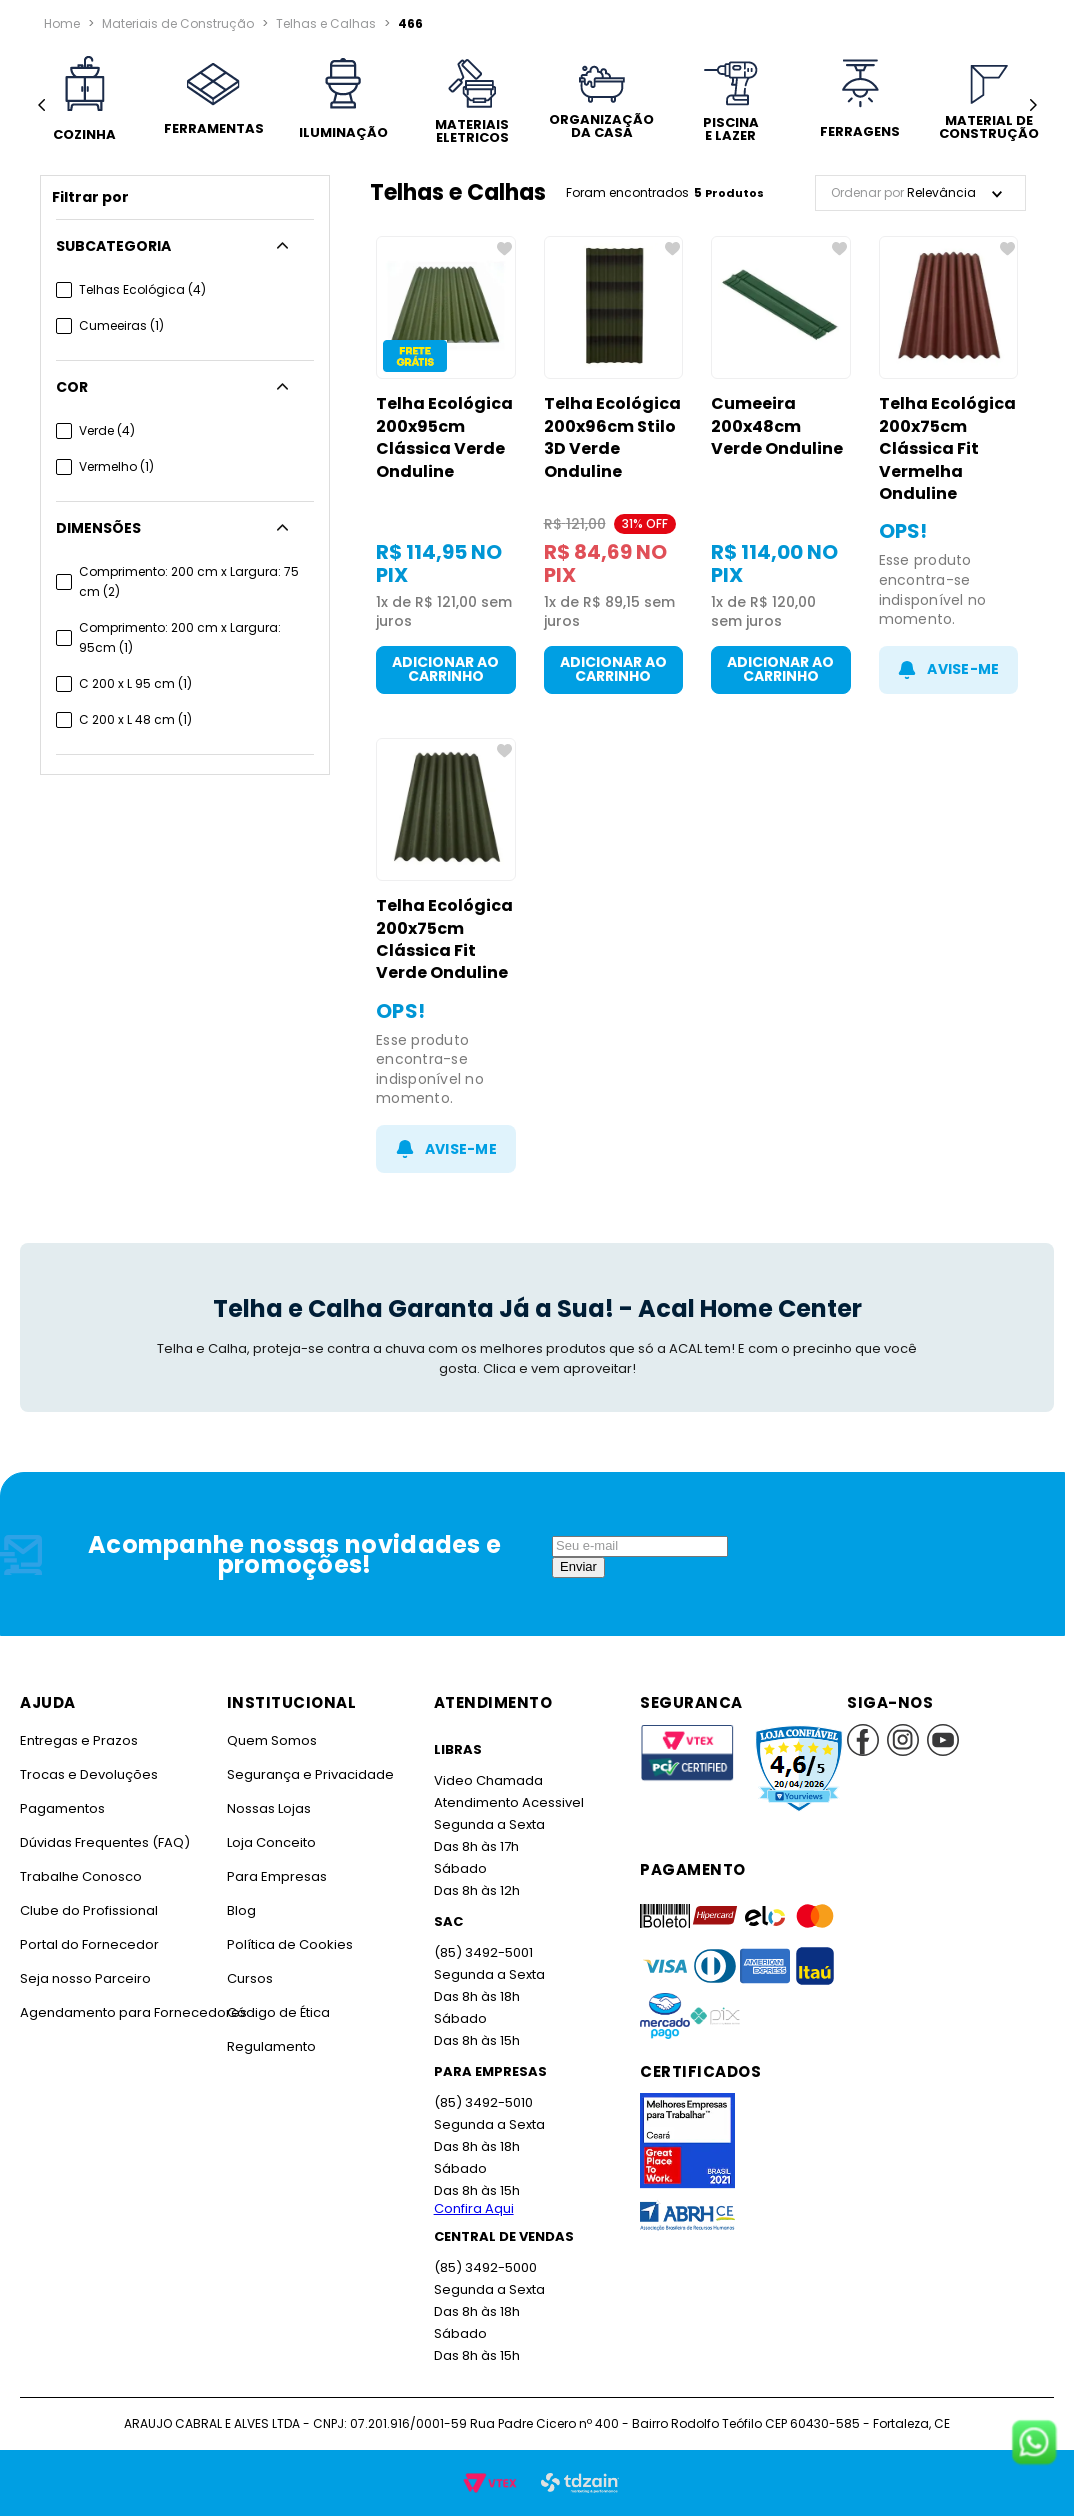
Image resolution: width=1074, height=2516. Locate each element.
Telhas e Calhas (326, 23)
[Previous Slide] (41, 105)
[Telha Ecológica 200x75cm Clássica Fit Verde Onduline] (446, 955)
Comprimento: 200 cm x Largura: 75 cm (189, 581)
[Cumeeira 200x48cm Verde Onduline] (781, 465)
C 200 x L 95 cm (135, 683)
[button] (185, 246)
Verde (107, 430)
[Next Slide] (1032, 105)
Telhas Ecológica (142, 289)
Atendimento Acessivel (509, 1802)
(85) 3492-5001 (483, 1952)
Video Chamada (488, 1780)
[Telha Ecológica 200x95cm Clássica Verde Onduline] (446, 465)
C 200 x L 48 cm (135, 719)
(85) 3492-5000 (485, 2267)
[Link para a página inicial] (62, 24)
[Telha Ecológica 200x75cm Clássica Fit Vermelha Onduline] (949, 465)
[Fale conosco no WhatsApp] (1034, 2444)
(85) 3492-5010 (483, 2102)
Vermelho (116, 466)
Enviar (578, 1566)
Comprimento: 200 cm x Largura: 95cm (180, 637)
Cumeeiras (121, 325)
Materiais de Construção (178, 23)
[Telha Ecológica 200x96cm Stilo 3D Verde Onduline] (614, 465)
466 (410, 23)
